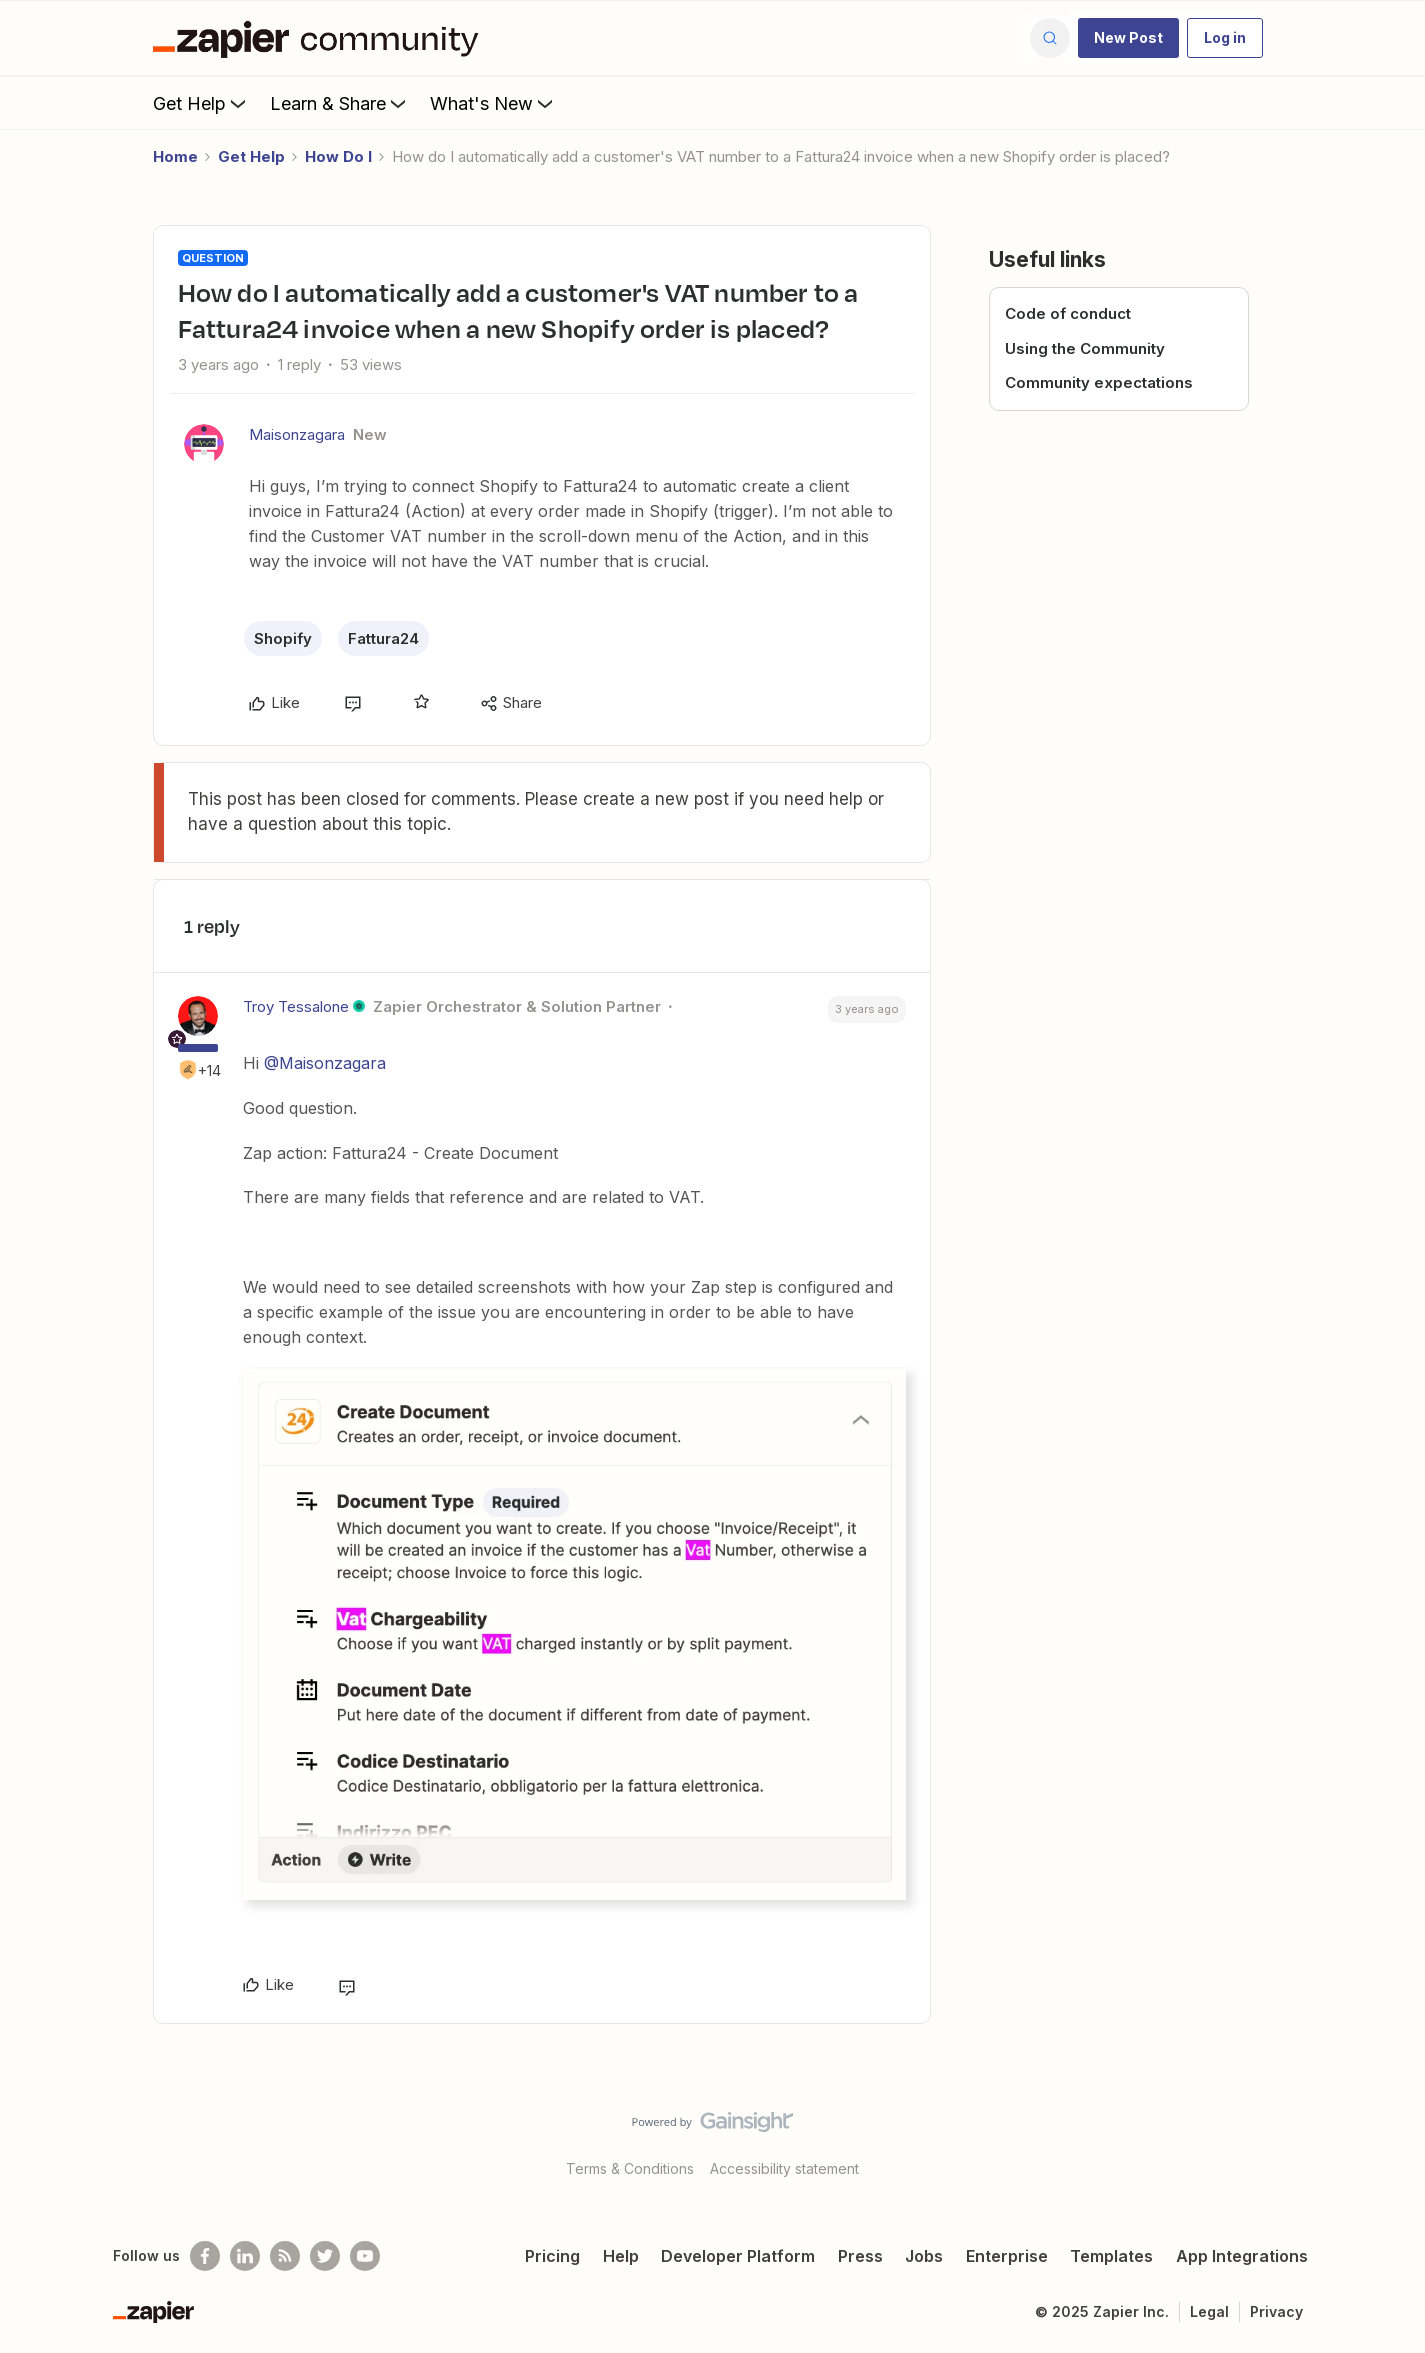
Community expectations (1099, 382)
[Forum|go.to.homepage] (321, 38)
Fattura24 (383, 638)
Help (621, 2256)
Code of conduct (1068, 313)
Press (860, 2256)
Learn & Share (340, 103)
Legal (1209, 2311)
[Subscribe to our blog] (285, 2256)
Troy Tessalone (296, 1006)
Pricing (552, 2256)
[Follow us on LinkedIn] (245, 2256)
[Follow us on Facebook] (205, 2256)
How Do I (338, 156)
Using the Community (1085, 348)
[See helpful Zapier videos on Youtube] (365, 2256)
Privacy (1276, 2311)
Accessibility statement (784, 2168)
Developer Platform (738, 2256)
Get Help (201, 103)
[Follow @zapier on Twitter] (325, 2256)
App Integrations (1242, 2256)
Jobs (924, 2256)
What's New (493, 103)
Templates (1111, 2256)
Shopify (283, 638)
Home (175, 156)
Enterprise (1007, 2256)
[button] (1128, 38)
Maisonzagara (297, 434)
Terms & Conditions (630, 2168)
